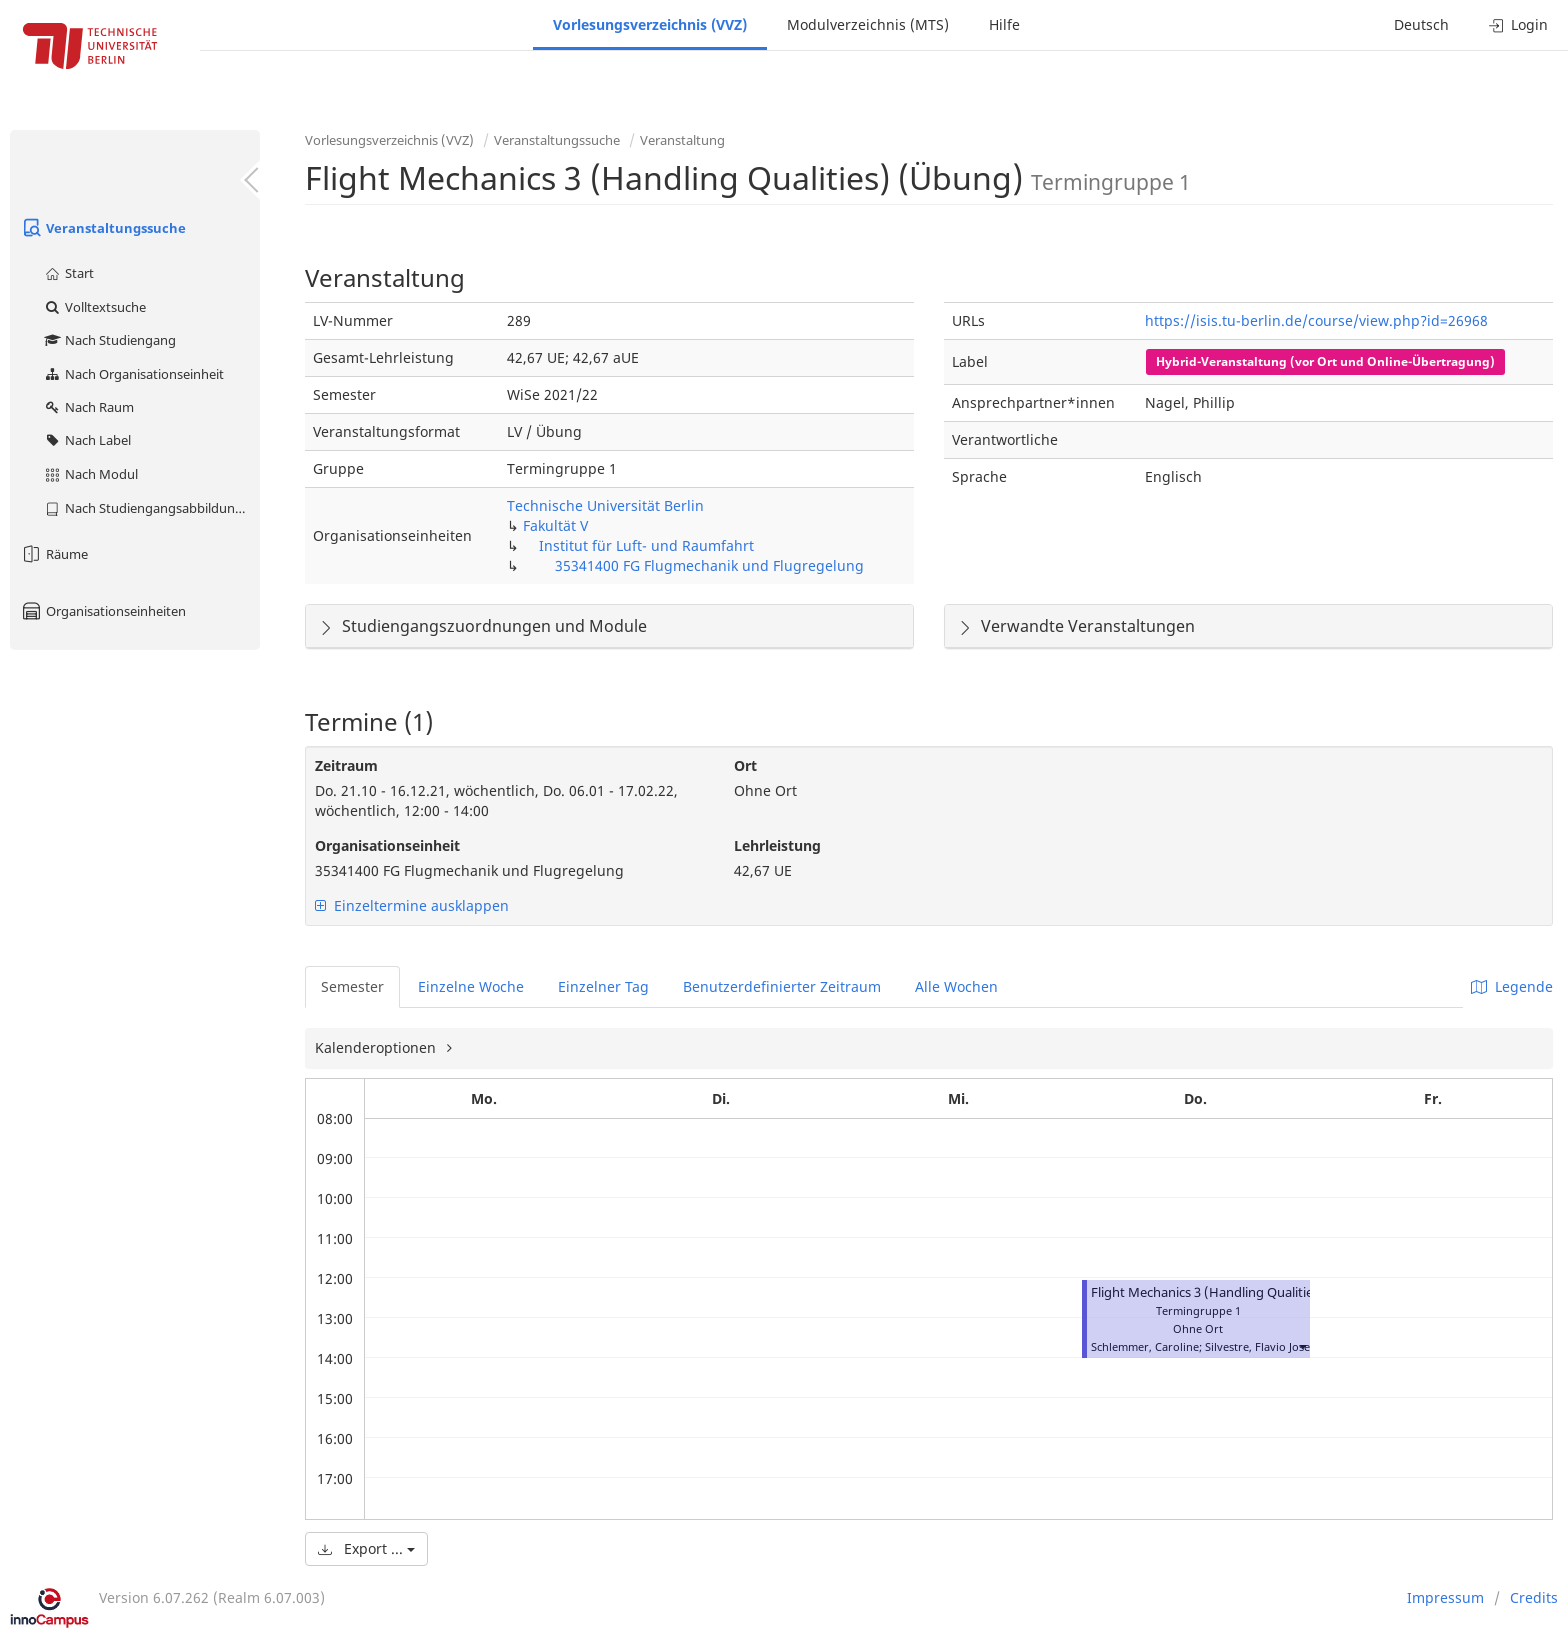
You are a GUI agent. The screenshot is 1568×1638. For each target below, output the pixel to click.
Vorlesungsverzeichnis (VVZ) (650, 24)
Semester (352, 986)
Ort (745, 765)
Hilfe (1004, 24)
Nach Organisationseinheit (133, 374)
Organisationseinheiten (103, 611)
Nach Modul (90, 474)
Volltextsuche (94, 307)
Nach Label (87, 440)
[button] (1302, 1346)
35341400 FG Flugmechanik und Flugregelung (709, 565)
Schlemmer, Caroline (1145, 1346)
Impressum (1445, 1597)
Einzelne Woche (471, 986)
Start (68, 273)
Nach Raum (88, 407)
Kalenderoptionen (377, 1047)
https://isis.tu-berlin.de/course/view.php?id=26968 (1316, 320)
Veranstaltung (682, 140)
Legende (1512, 986)
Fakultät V (555, 525)
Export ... (366, 1548)
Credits (1534, 1597)
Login (1518, 24)
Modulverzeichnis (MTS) (868, 24)
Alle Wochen (956, 986)
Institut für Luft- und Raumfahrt (646, 545)
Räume (54, 554)
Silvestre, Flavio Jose (1257, 1346)
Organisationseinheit (387, 845)
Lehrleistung (777, 845)
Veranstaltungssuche (103, 228)
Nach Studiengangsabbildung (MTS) (151, 508)
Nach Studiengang (109, 340)
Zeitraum (346, 765)
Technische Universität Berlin (605, 505)
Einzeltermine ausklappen (412, 905)
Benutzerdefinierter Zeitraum (782, 986)
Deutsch (1421, 24)
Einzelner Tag (603, 986)
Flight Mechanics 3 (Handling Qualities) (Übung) (1235, 1292)
